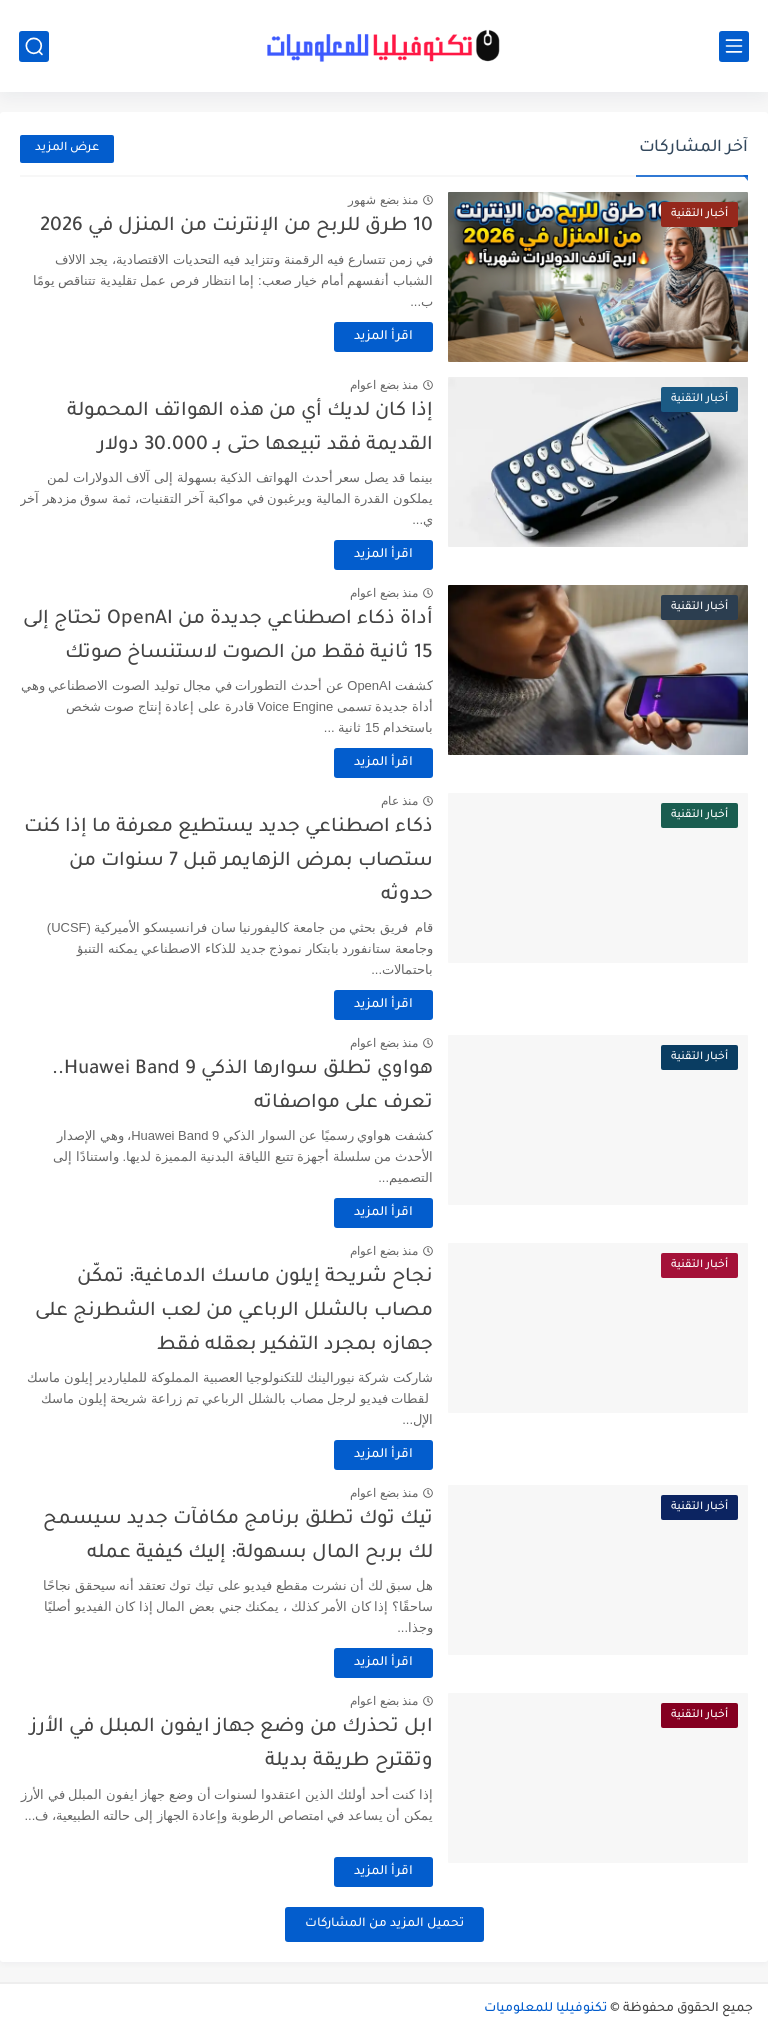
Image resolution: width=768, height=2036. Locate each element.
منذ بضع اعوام (384, 385)
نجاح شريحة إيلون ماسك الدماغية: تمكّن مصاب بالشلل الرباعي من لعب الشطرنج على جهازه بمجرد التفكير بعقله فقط (234, 1311)
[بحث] (34, 46)
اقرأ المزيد (383, 337)
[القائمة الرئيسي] (734, 46)
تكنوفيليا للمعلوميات (545, 2009)
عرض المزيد (67, 148)
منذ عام (399, 801)
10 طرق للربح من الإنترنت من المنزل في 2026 (236, 226)
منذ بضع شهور (383, 200)
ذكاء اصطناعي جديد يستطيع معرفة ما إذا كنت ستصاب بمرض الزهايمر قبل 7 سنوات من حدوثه (228, 861)
